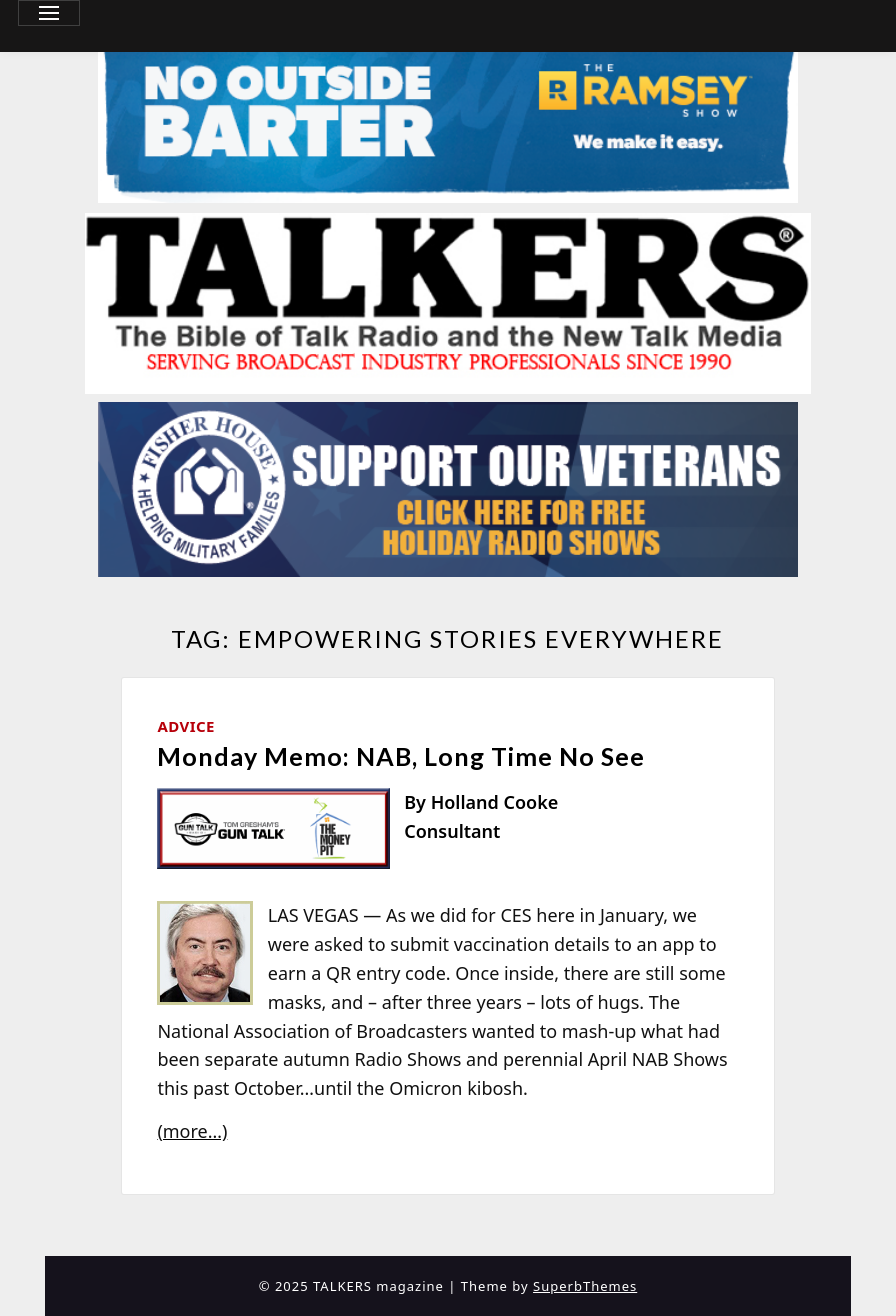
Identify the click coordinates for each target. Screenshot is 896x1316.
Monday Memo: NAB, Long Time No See (401, 756)
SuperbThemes (585, 1286)
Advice (186, 726)
